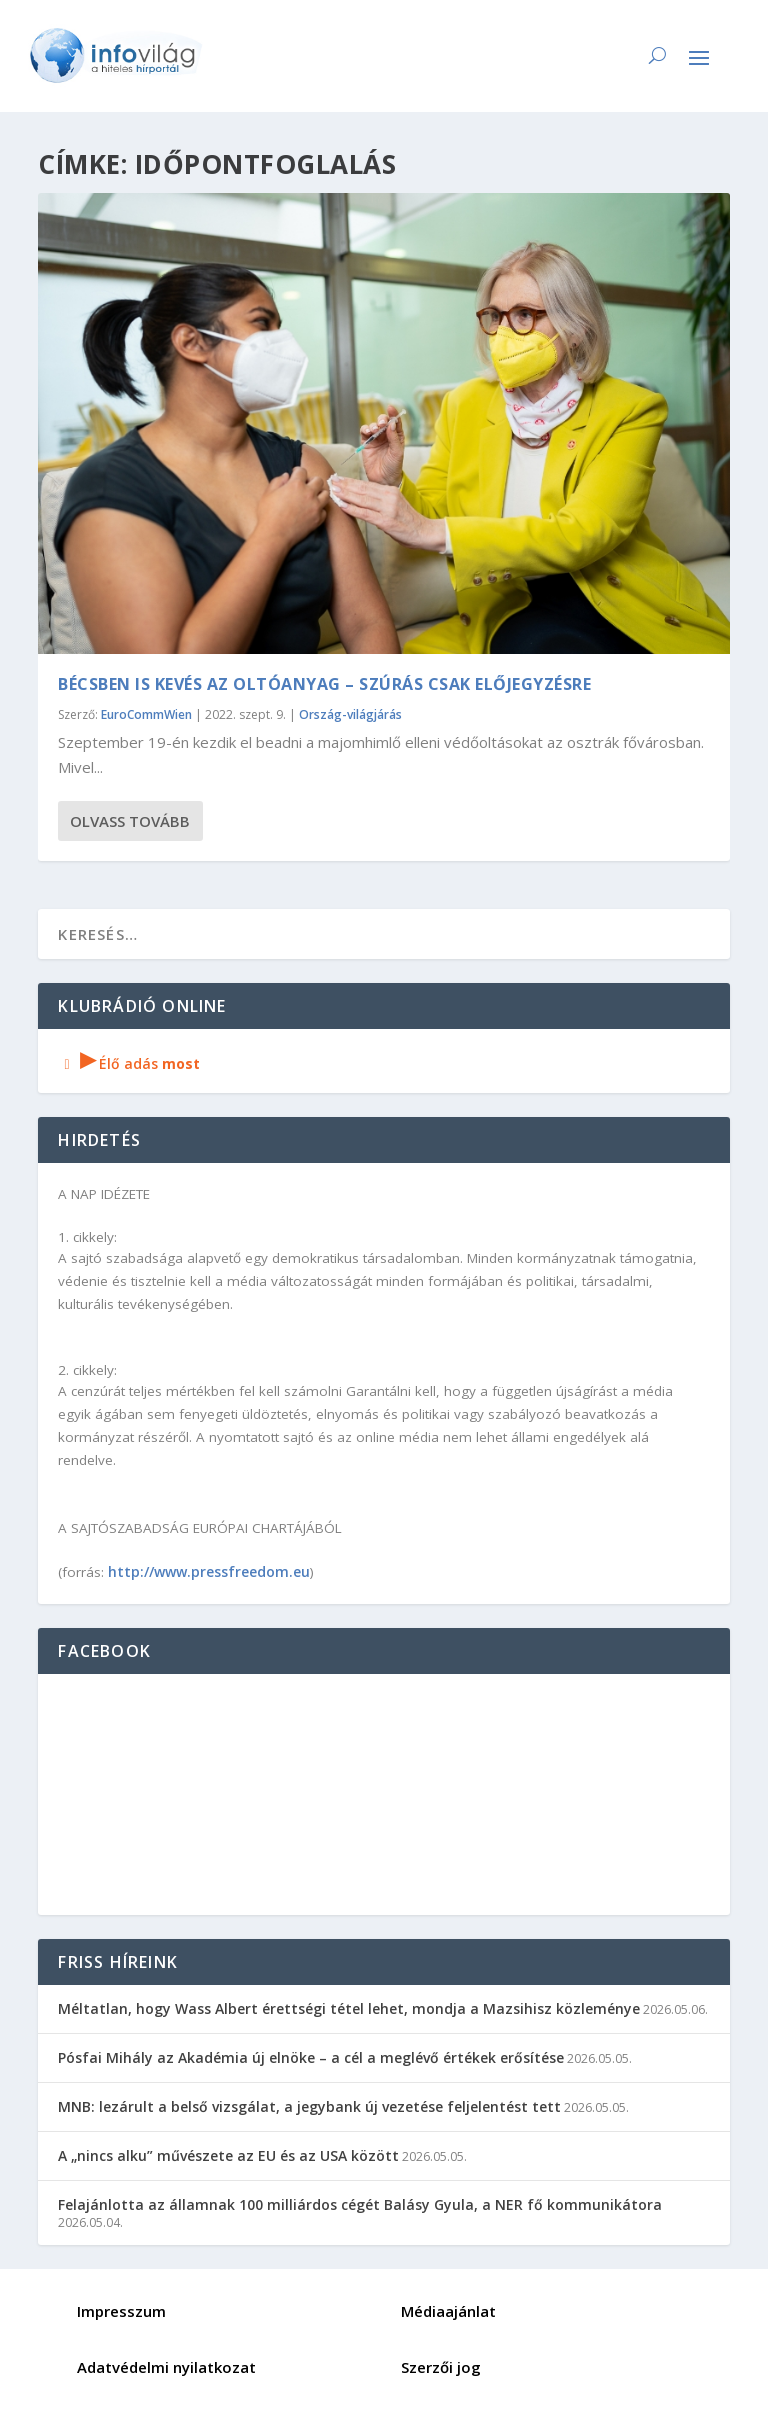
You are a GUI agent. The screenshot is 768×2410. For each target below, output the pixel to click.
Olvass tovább (130, 821)
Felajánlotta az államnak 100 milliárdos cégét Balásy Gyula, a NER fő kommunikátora (360, 2204)
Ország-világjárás (350, 714)
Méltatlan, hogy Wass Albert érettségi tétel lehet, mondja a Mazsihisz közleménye (349, 2008)
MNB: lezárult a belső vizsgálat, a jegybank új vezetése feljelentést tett (309, 2106)
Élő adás (129, 1063)
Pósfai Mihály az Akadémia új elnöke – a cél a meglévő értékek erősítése (311, 2057)
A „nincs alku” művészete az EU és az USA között (228, 2155)
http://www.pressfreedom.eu (209, 1571)
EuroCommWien (146, 714)
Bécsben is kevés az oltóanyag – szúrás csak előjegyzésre (324, 684)
